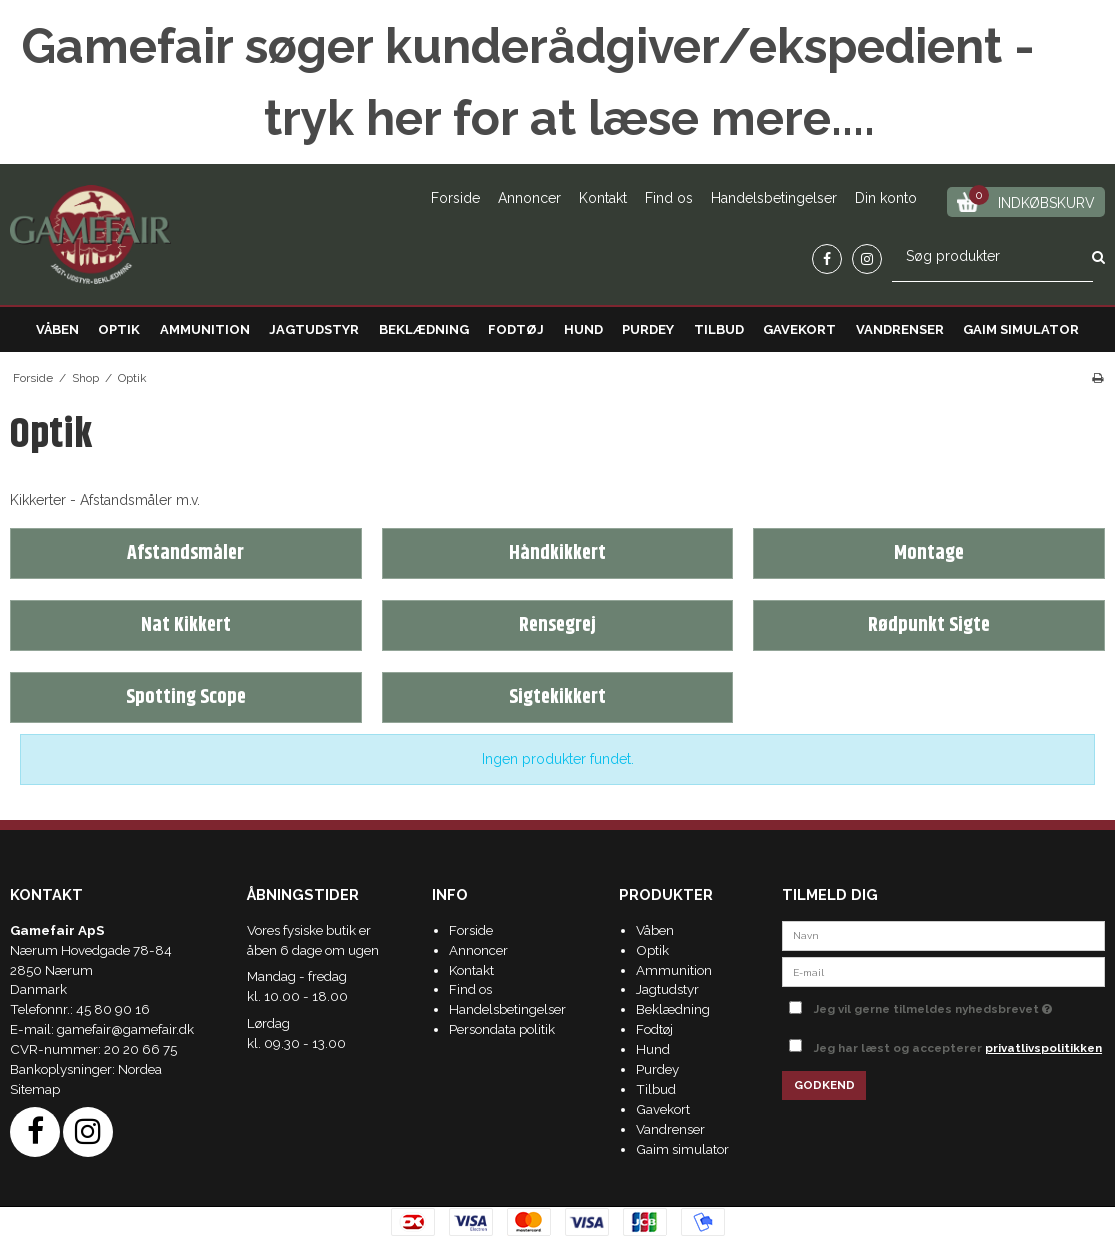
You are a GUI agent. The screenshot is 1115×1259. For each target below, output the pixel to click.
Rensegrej (557, 625)
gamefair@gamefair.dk (125, 1029)
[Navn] (943, 934)
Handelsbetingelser (774, 198)
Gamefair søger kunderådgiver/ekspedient (511, 46)
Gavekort (799, 329)
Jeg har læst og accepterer (958, 1048)
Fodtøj (516, 329)
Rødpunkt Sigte (929, 625)
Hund (583, 329)
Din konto (886, 198)
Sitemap (35, 1089)
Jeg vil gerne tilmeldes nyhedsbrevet (959, 1005)
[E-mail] (943, 971)
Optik (119, 329)
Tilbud (719, 329)
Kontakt (603, 198)
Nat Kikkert (186, 625)
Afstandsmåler (185, 553)
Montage (929, 553)
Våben (57, 329)
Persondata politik (502, 1029)
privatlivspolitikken (1043, 1048)
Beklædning (424, 329)
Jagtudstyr (314, 329)
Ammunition (205, 329)
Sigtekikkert (557, 697)
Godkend (824, 1085)
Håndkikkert (557, 553)
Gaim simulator (1021, 329)
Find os (669, 198)
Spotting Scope (186, 697)
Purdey (648, 329)
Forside (455, 198)
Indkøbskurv (1026, 199)
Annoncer (529, 198)
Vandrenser (900, 329)
